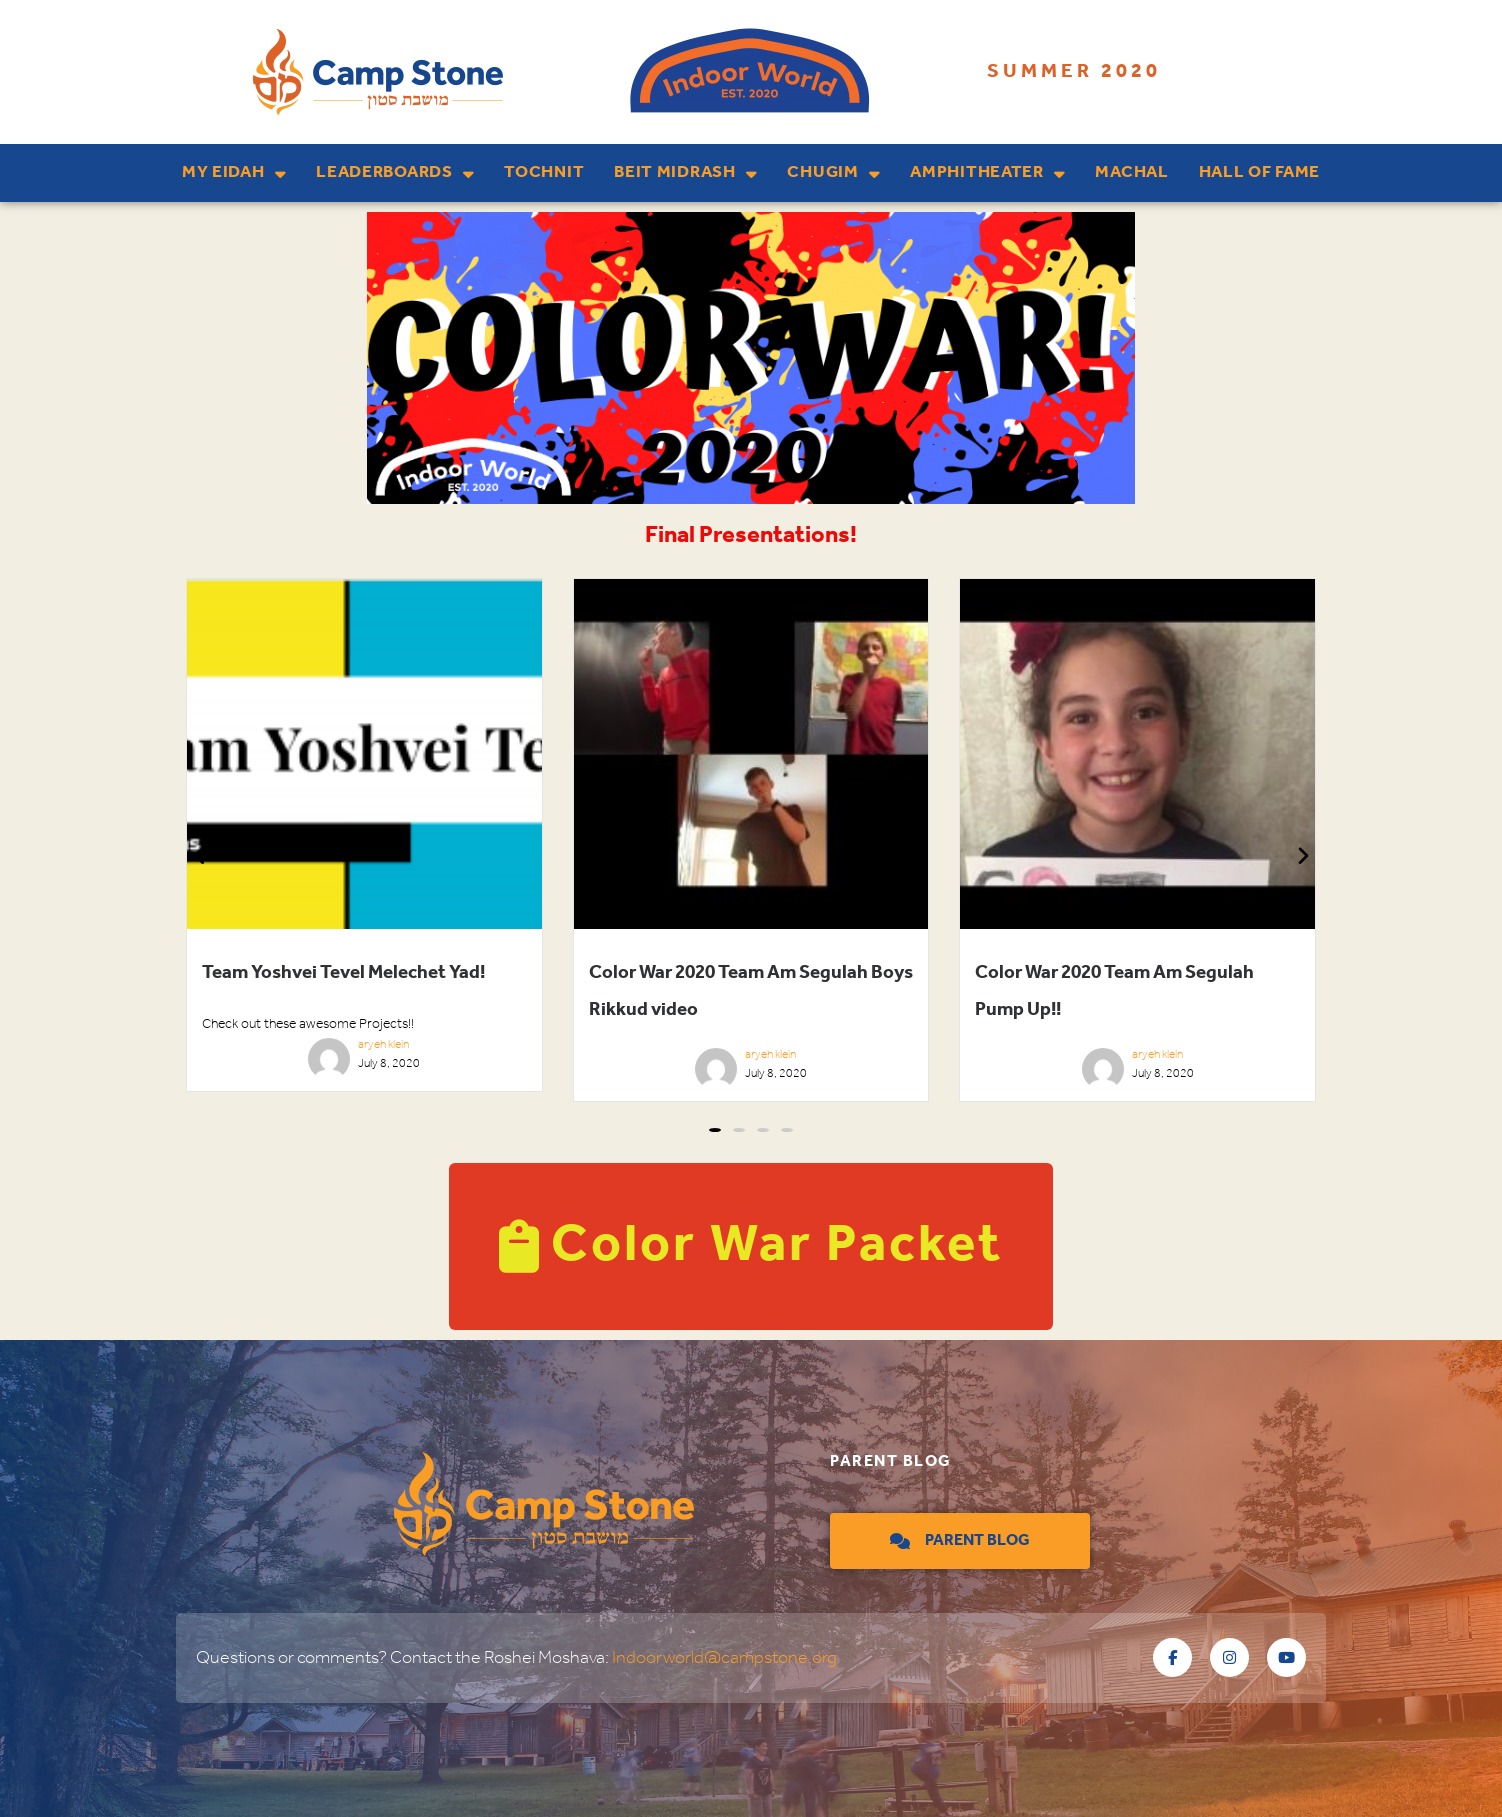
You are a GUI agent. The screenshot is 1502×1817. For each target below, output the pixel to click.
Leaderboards (395, 173)
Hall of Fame (1259, 172)
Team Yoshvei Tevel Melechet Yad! (343, 972)
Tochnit (544, 172)
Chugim (833, 173)
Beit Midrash (685, 173)
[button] (715, 1130)
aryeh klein (383, 1044)
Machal (1131, 172)
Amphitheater (987, 173)
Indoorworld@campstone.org (724, 1658)
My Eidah (234, 173)
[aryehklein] (329, 1064)
